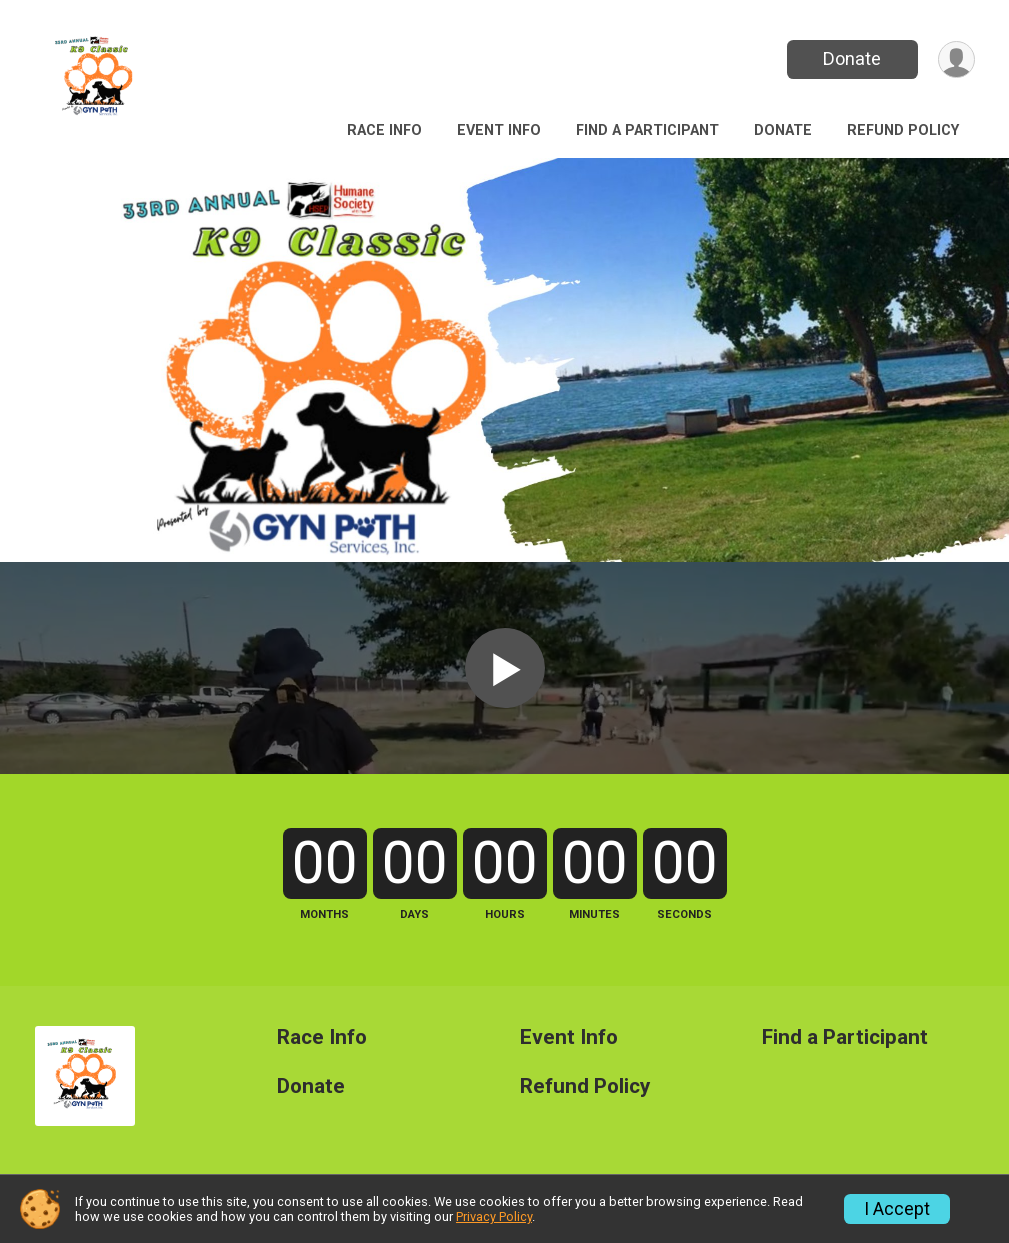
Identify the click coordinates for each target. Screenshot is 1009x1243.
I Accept (897, 1209)
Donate (852, 58)
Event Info (499, 130)
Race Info (384, 130)
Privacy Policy (494, 1216)
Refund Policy (903, 130)
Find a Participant (647, 130)
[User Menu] (956, 59)
